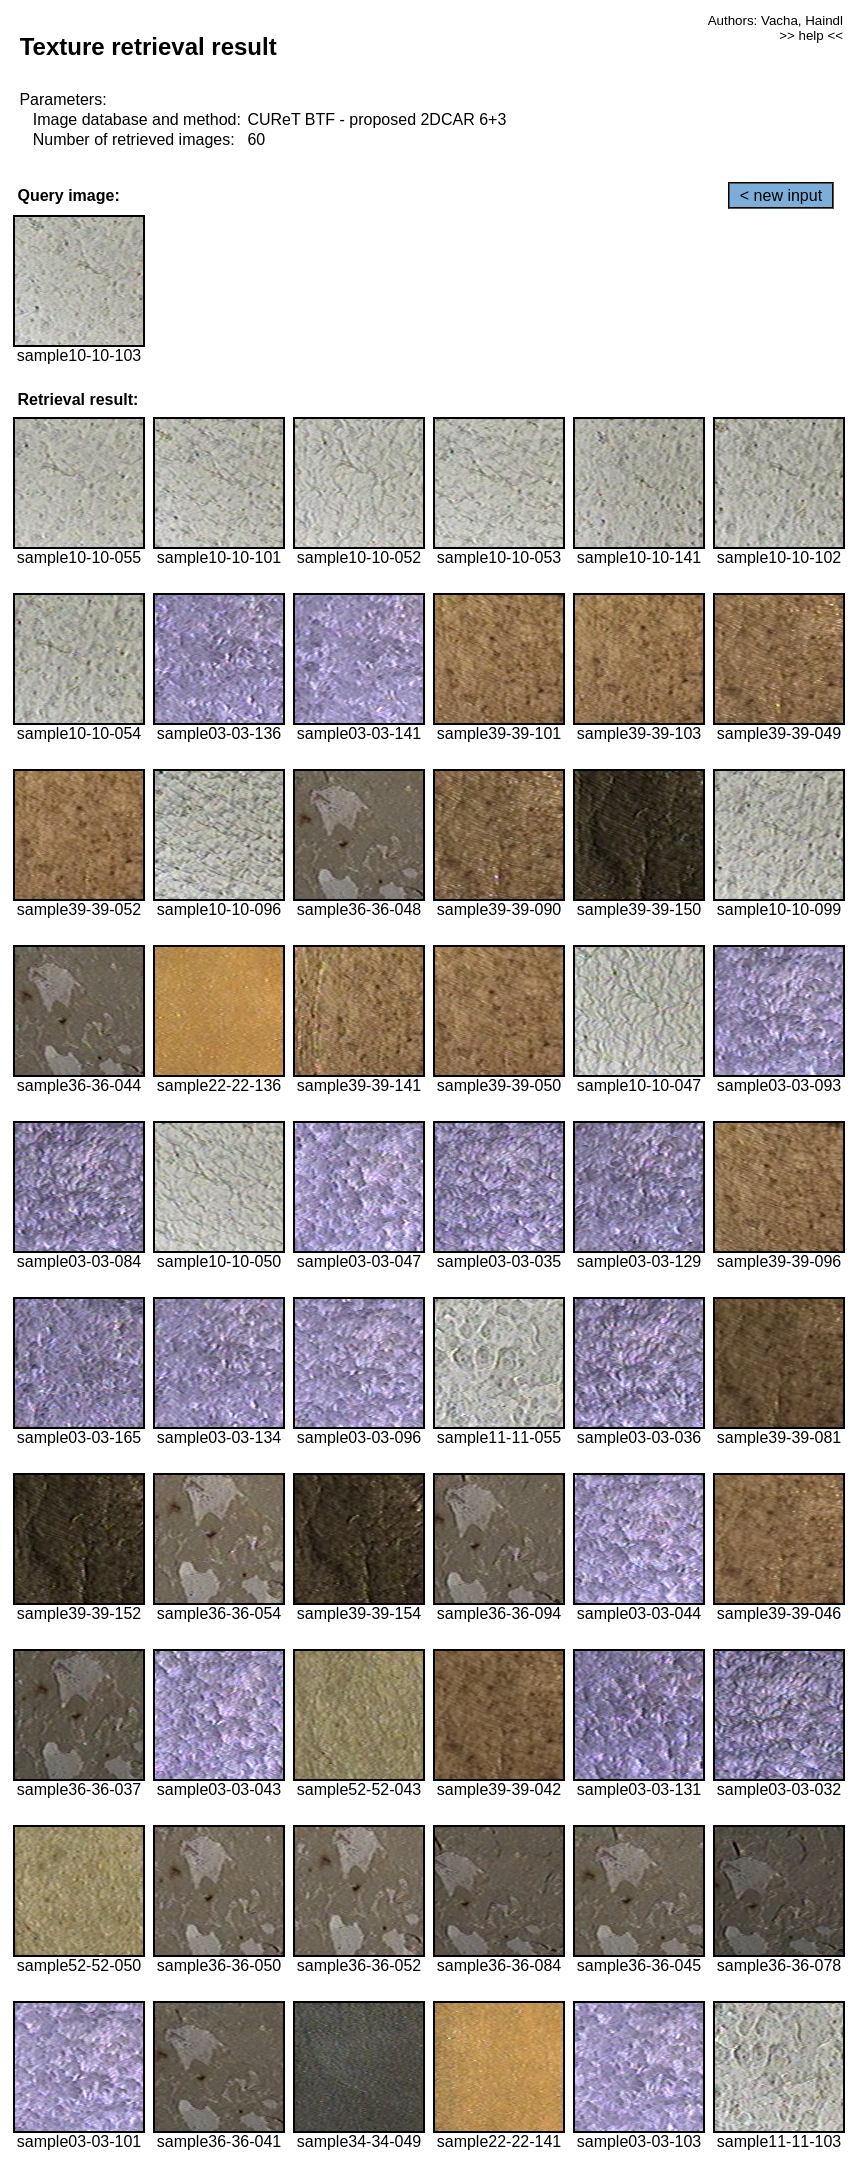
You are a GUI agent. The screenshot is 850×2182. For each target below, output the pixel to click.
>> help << (811, 35)
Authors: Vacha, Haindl (775, 20)
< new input (781, 195)
